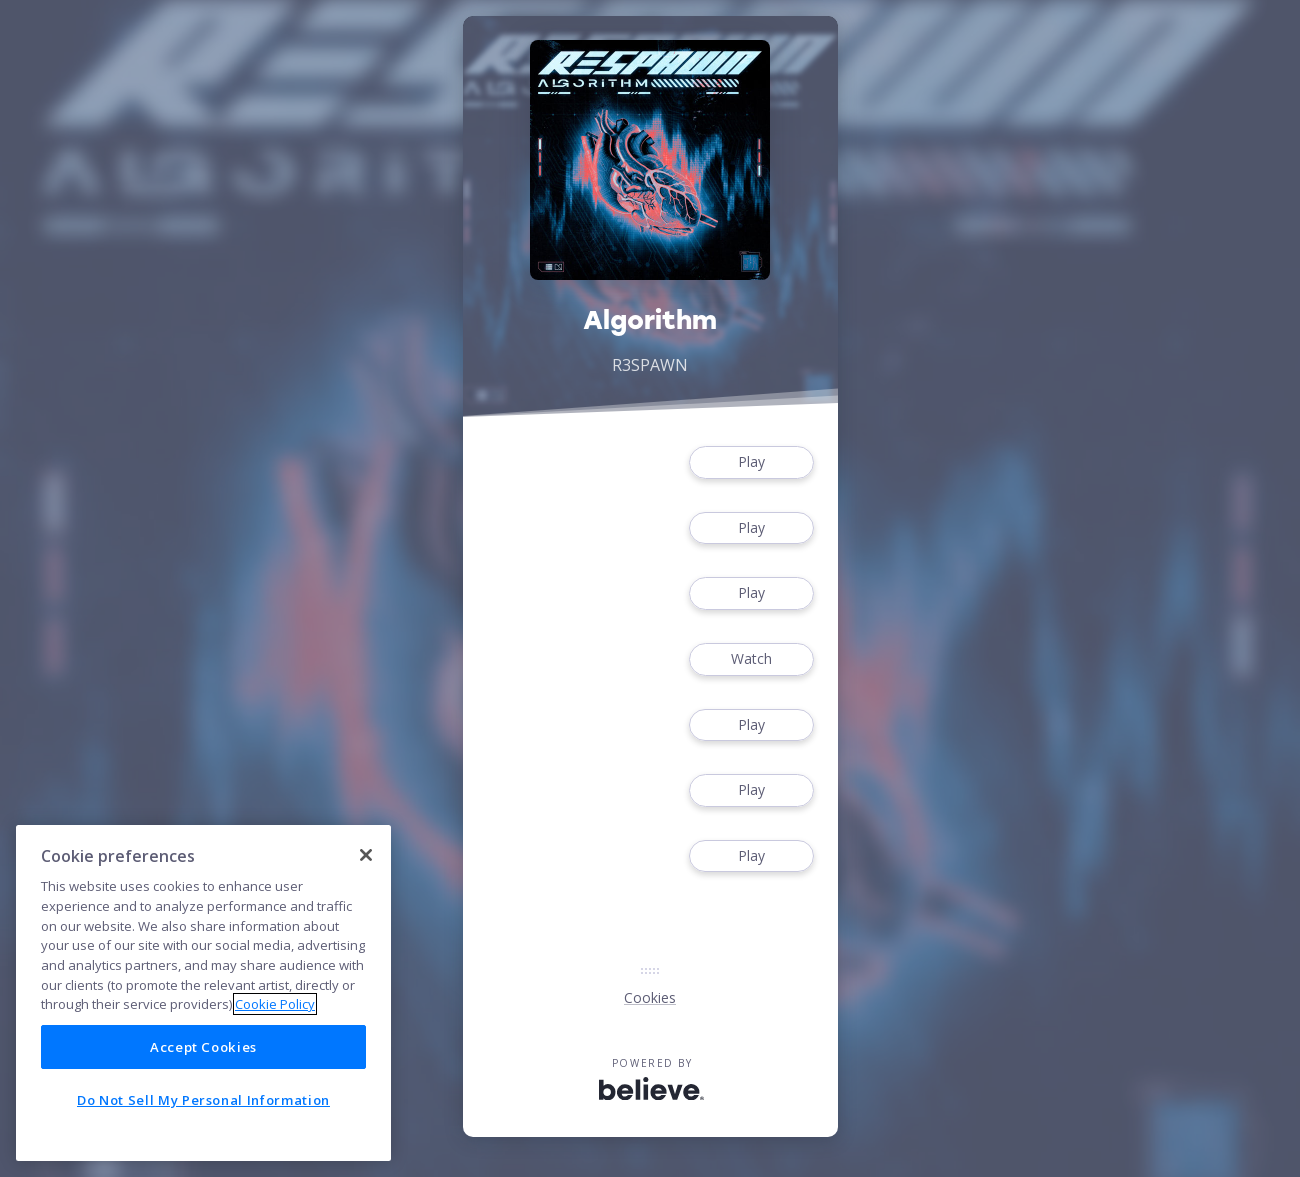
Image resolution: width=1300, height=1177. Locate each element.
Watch (751, 659)
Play (751, 462)
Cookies (650, 997)
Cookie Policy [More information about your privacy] (275, 1004)
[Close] (366, 855)
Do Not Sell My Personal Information (203, 1100)
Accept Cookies (203, 1047)
